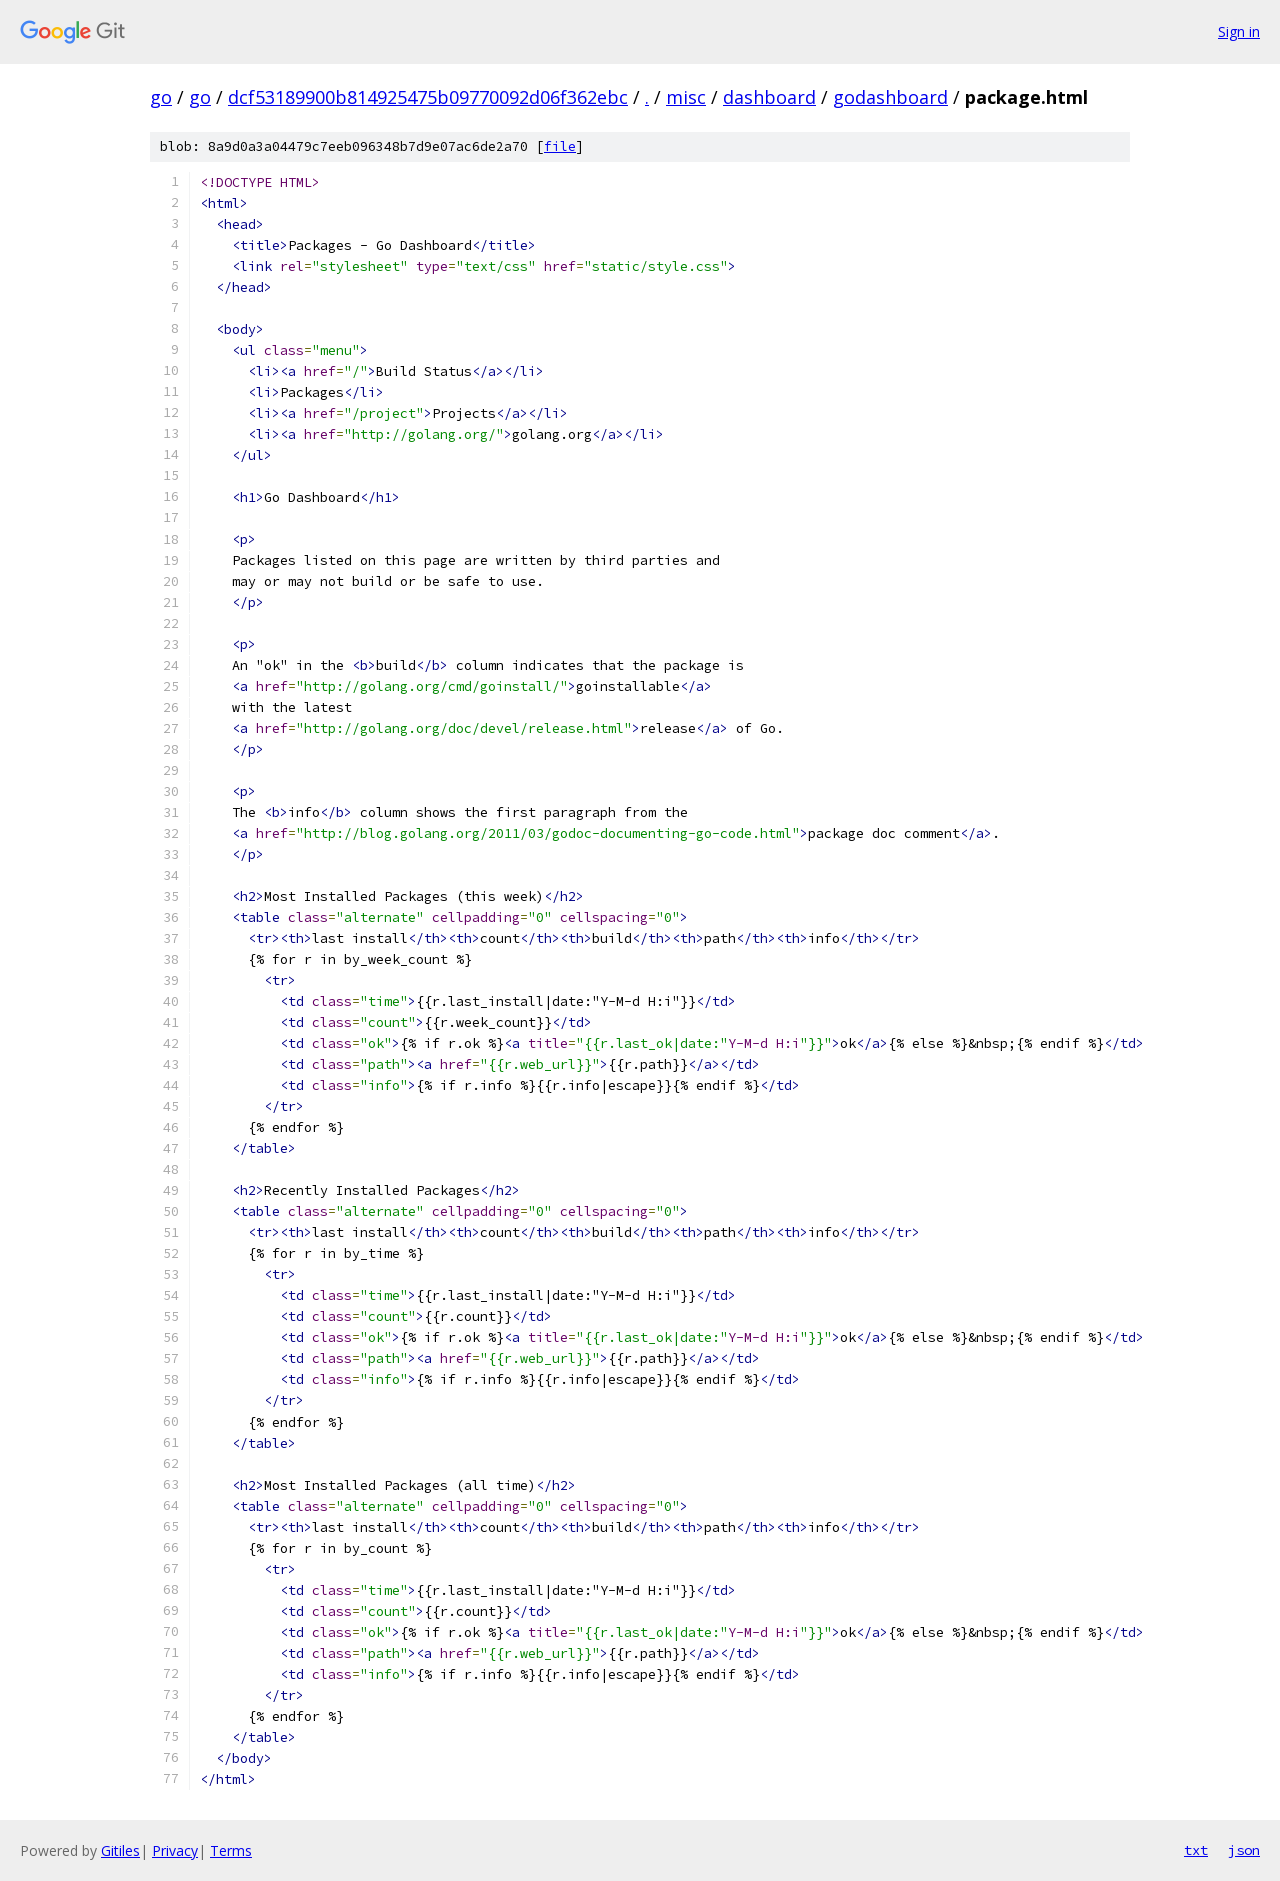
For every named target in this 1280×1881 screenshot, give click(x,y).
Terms (231, 1850)
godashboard (890, 97)
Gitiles (120, 1850)
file (560, 146)
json (1244, 1850)
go (161, 97)
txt (1196, 1850)
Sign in (1239, 31)
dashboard (769, 97)
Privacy (175, 1850)
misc (686, 97)
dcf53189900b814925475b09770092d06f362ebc (428, 97)
